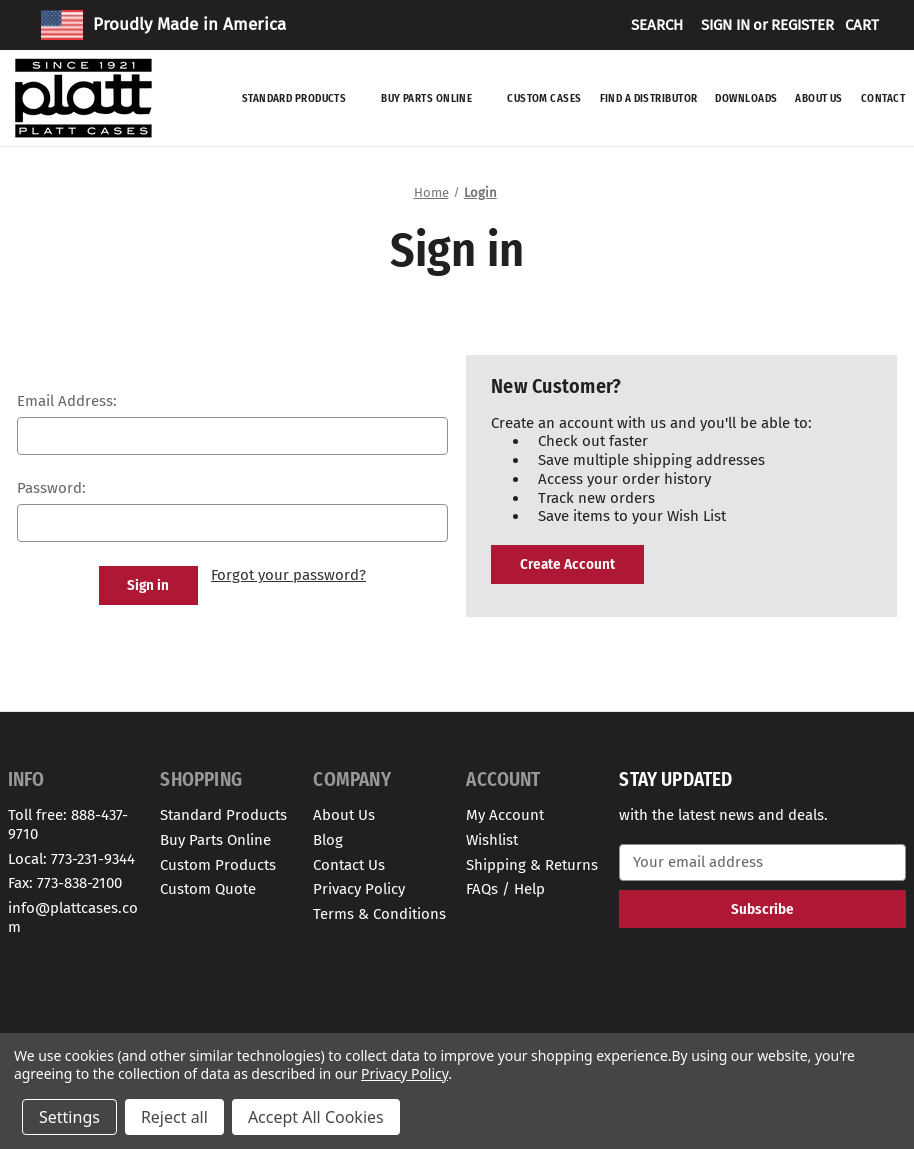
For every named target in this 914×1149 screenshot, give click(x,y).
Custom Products (218, 865)
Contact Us (349, 865)
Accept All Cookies (316, 1117)
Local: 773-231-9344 (71, 859)
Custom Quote (208, 889)
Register (802, 25)
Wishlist (492, 840)
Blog (328, 840)
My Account (505, 815)
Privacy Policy (359, 889)
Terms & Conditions (379, 914)
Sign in (725, 25)
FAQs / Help (505, 889)
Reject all (174, 1117)
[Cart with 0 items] (862, 25)
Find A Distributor (649, 98)
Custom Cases (544, 98)
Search (657, 25)
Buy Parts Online (435, 98)
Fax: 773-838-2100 (65, 883)
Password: (51, 488)
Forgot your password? (288, 575)
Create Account (567, 564)
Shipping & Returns (532, 865)
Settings (69, 1117)
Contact (883, 98)
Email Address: (67, 401)
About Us (819, 98)
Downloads (746, 98)
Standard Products (302, 98)
